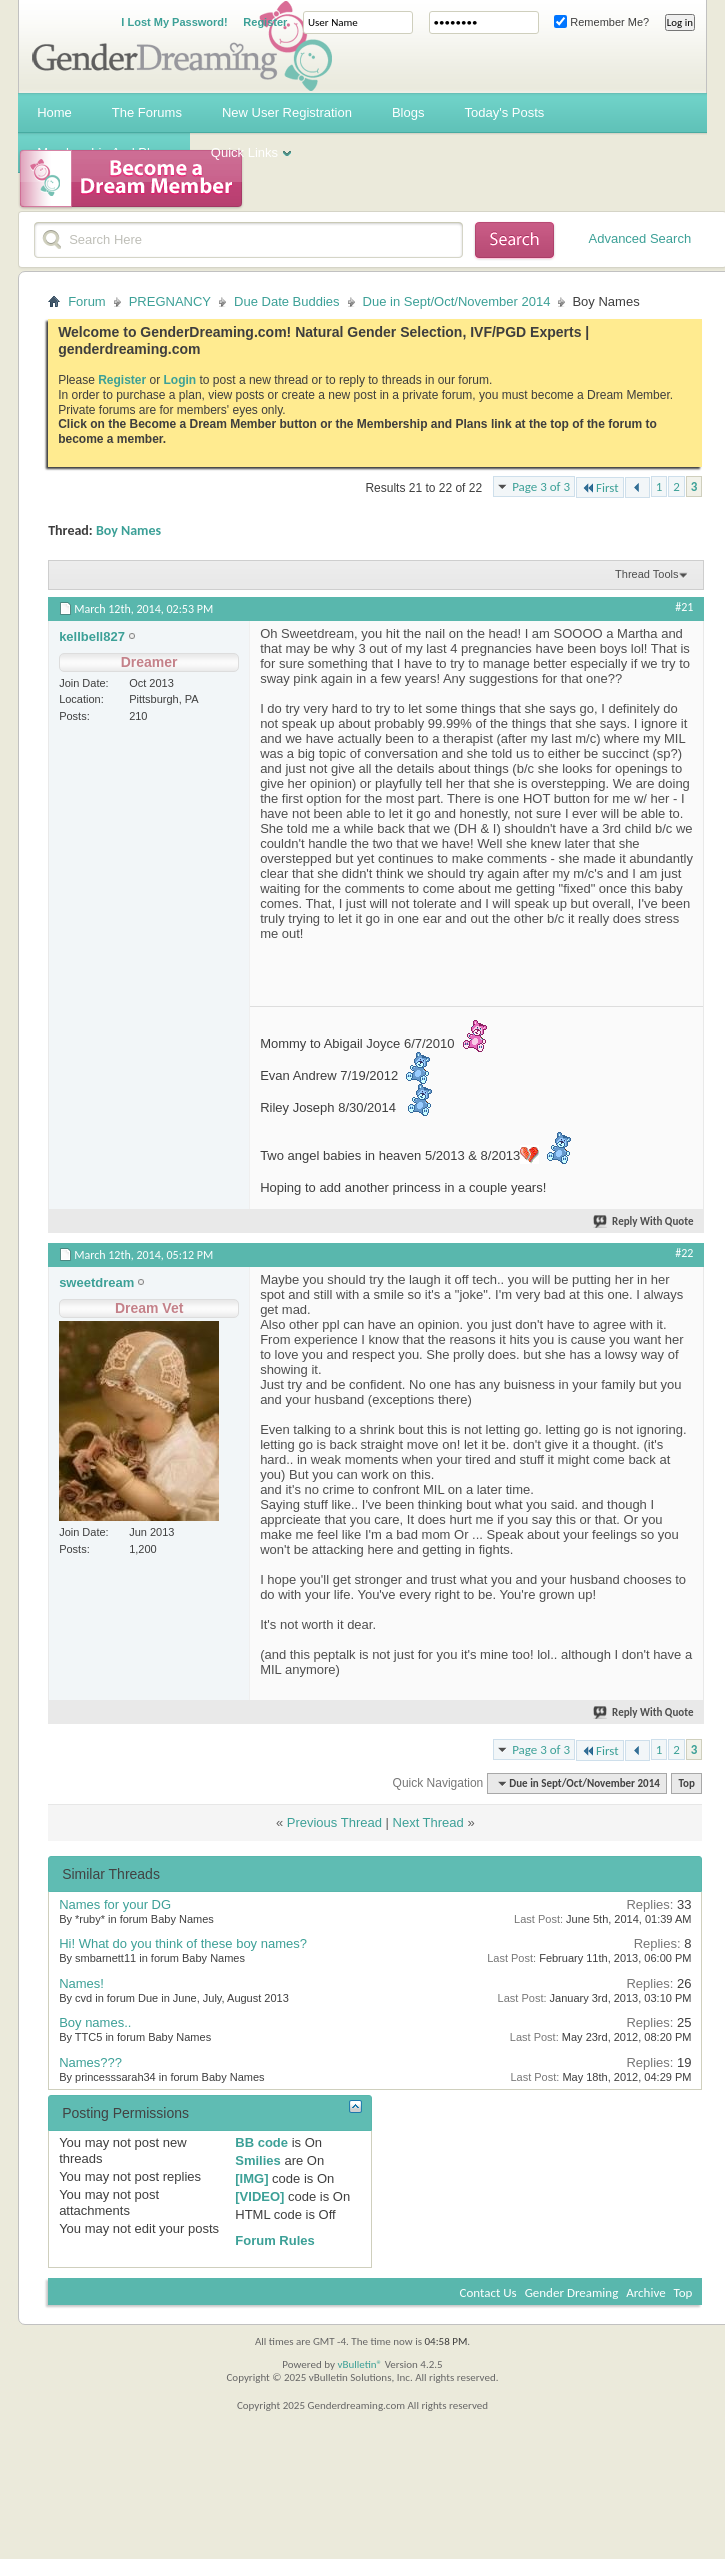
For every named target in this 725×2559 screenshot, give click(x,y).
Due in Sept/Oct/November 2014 (457, 301)
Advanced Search (640, 238)
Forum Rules (274, 2240)
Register (265, 22)
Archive (645, 2292)
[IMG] (251, 2178)
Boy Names (128, 530)
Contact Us (488, 2292)
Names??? (90, 2062)
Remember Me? (601, 22)
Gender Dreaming (572, 2292)
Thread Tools (646, 574)
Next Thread (428, 1822)
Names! (81, 1983)
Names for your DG (115, 1904)
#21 (684, 607)
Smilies (258, 2160)
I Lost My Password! (174, 22)
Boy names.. (95, 2022)
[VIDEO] (259, 2196)
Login (180, 380)
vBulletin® (359, 2364)
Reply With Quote (644, 1221)
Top (686, 1783)
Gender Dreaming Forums (182, 46)
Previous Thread (334, 1822)
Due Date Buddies (287, 301)
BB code (261, 2142)
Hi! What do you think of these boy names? (183, 1943)
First (600, 487)
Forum (87, 301)
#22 (684, 1253)
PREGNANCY (170, 301)
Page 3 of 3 (541, 486)
